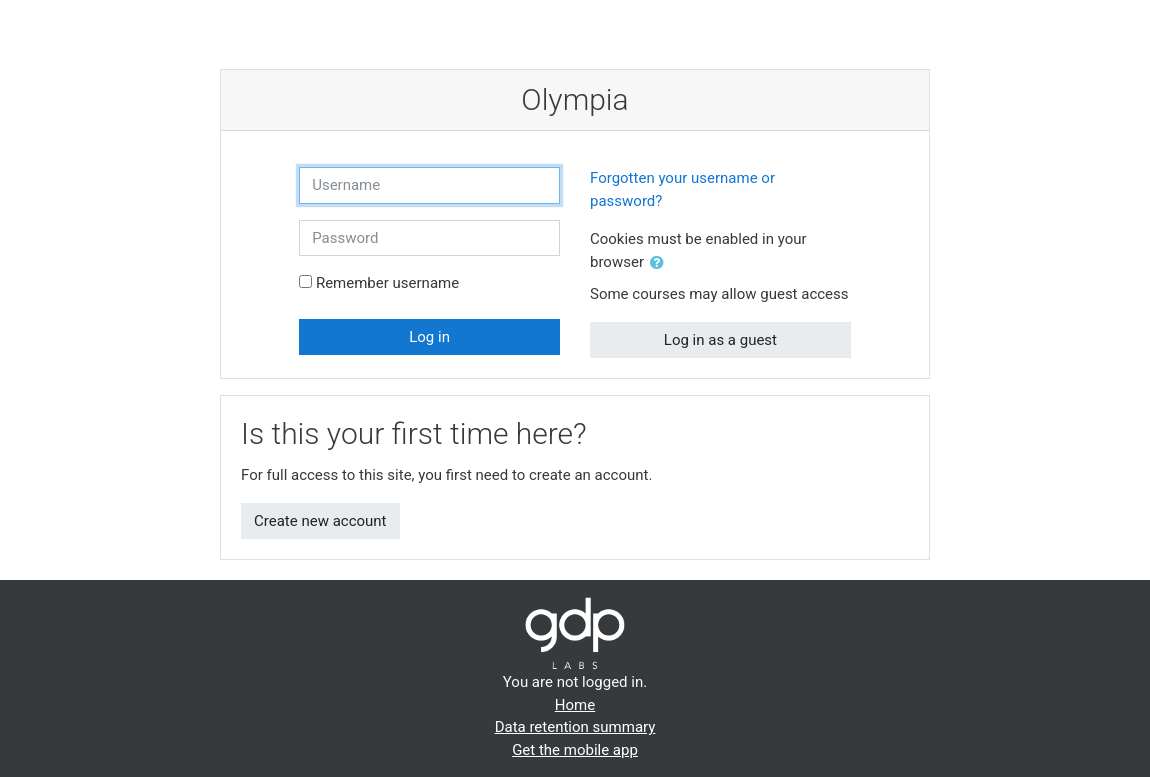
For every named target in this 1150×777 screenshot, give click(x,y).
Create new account (320, 521)
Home (575, 705)
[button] (661, 263)
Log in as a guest (720, 340)
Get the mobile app (575, 750)
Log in (429, 337)
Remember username (387, 283)
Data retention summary (575, 727)
